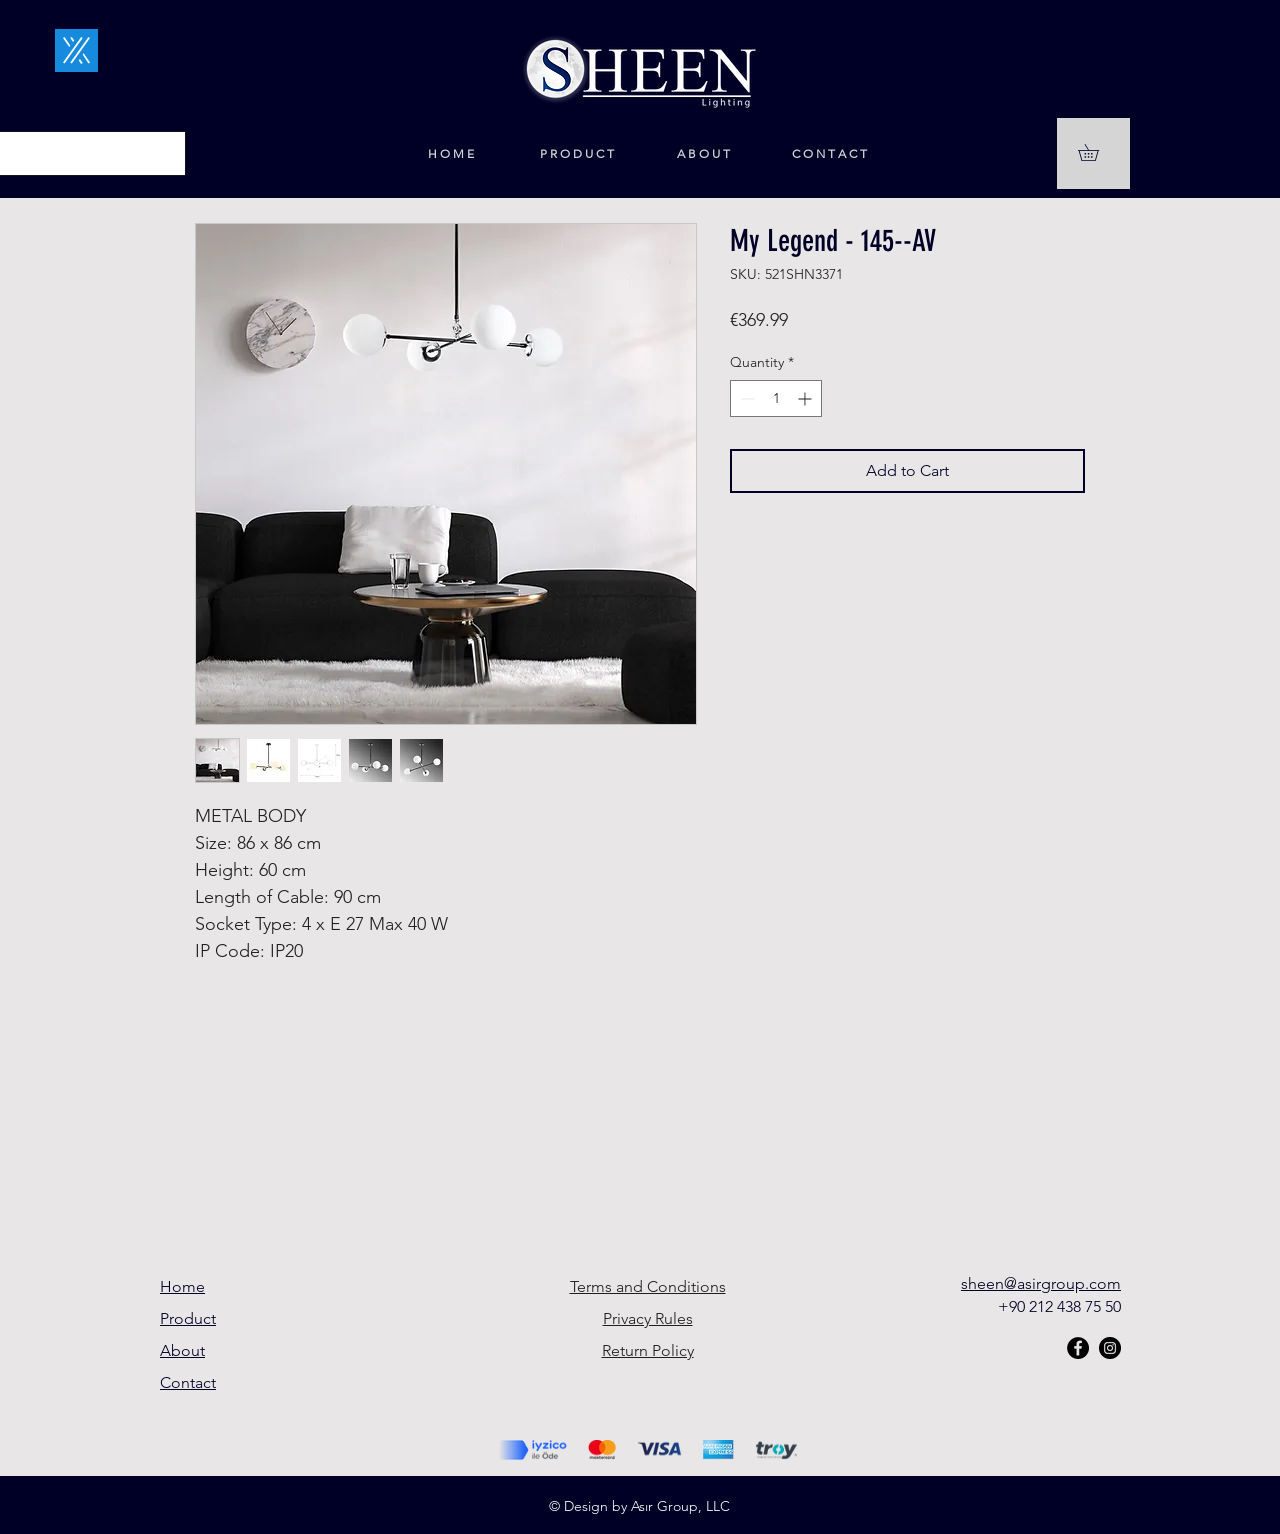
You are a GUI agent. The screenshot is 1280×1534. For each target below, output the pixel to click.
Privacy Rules (648, 1318)
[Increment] (806, 398)
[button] (1096, 152)
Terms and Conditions (648, 1286)
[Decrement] (745, 398)
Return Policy (648, 1350)
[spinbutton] (776, 398)
